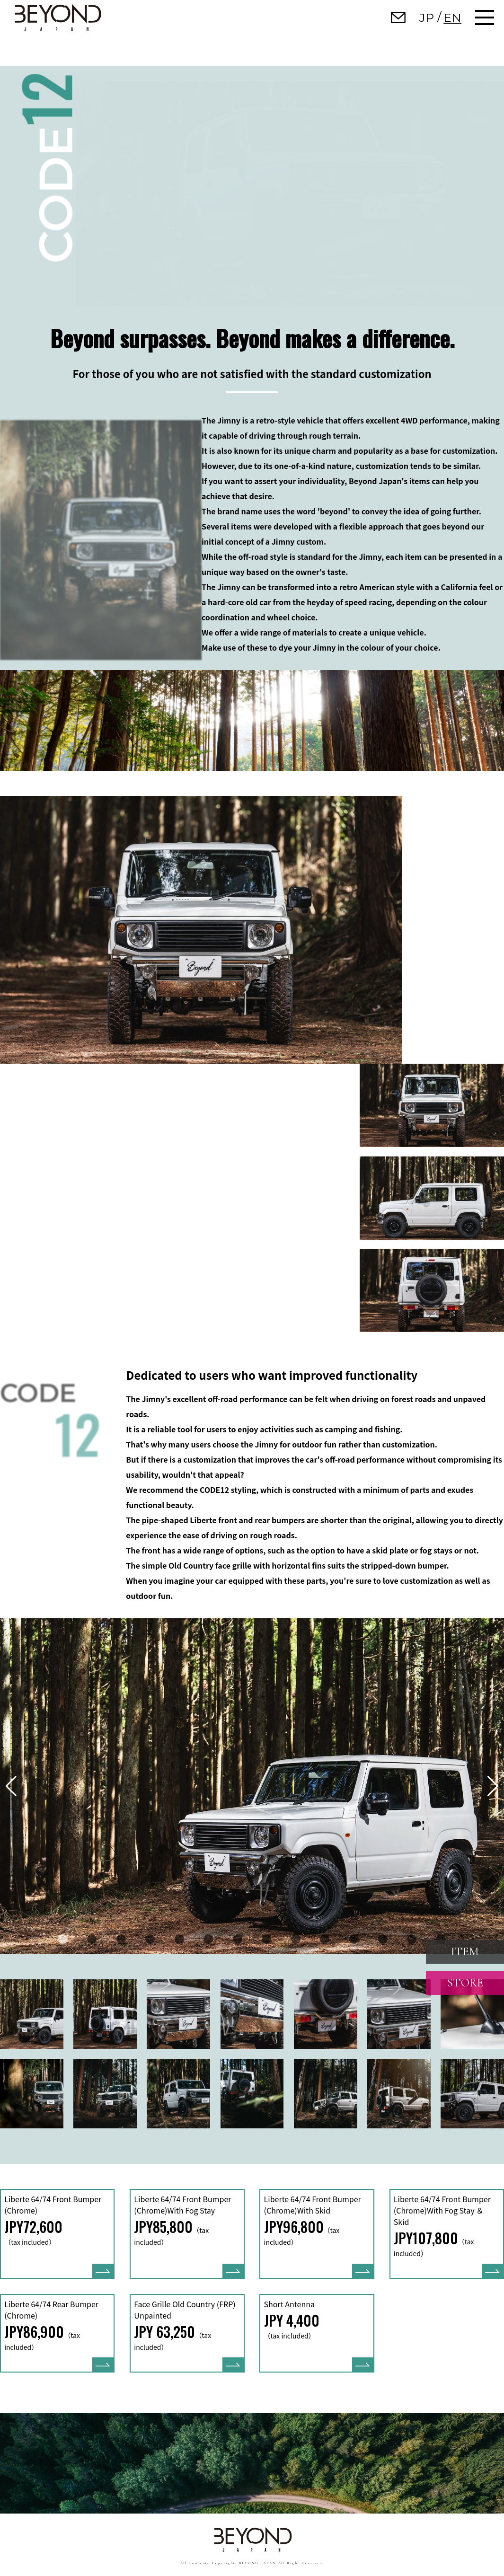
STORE (465, 1983)
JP (426, 17)
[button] (63, 1939)
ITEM (465, 1951)
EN (452, 17)
